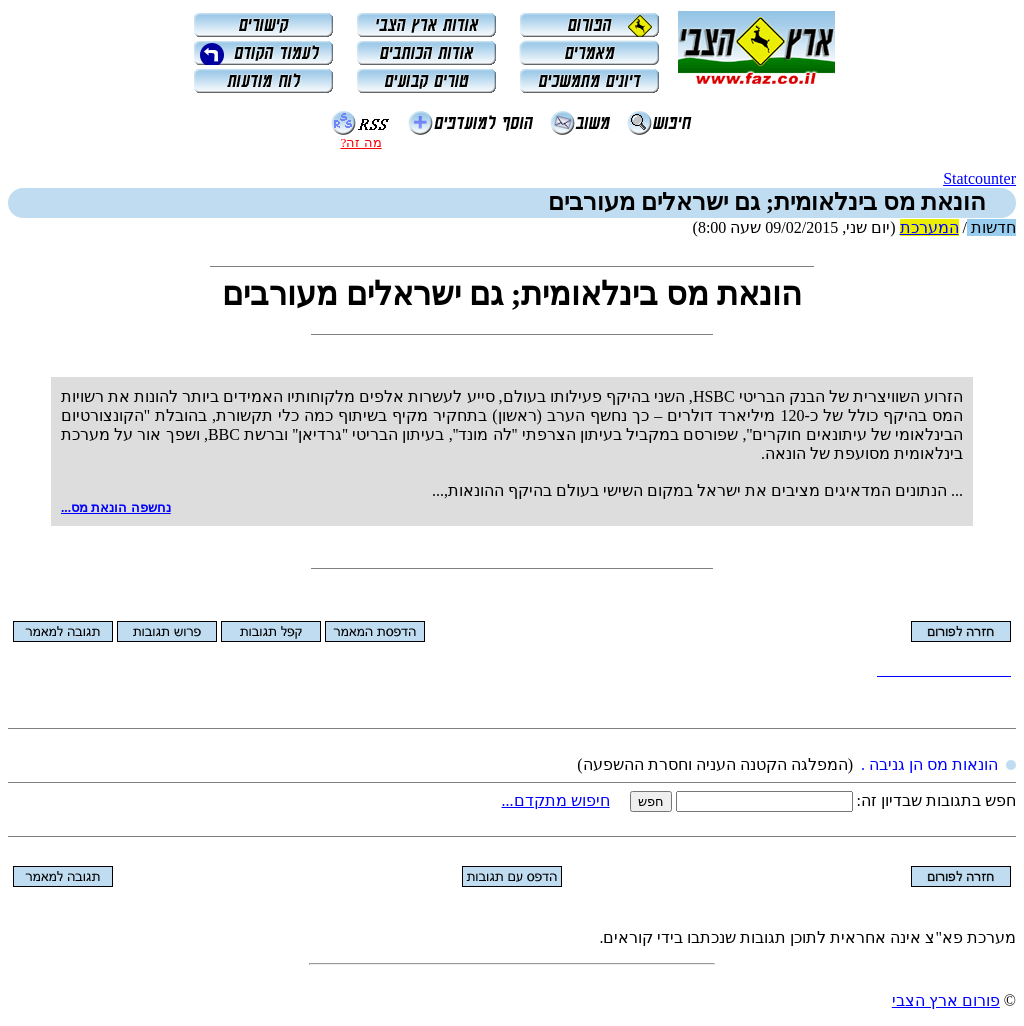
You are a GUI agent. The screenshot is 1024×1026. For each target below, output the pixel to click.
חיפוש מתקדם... (556, 800)
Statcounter (979, 178)
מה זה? (360, 142)
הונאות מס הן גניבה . (929, 764)
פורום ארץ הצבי (946, 1000)
